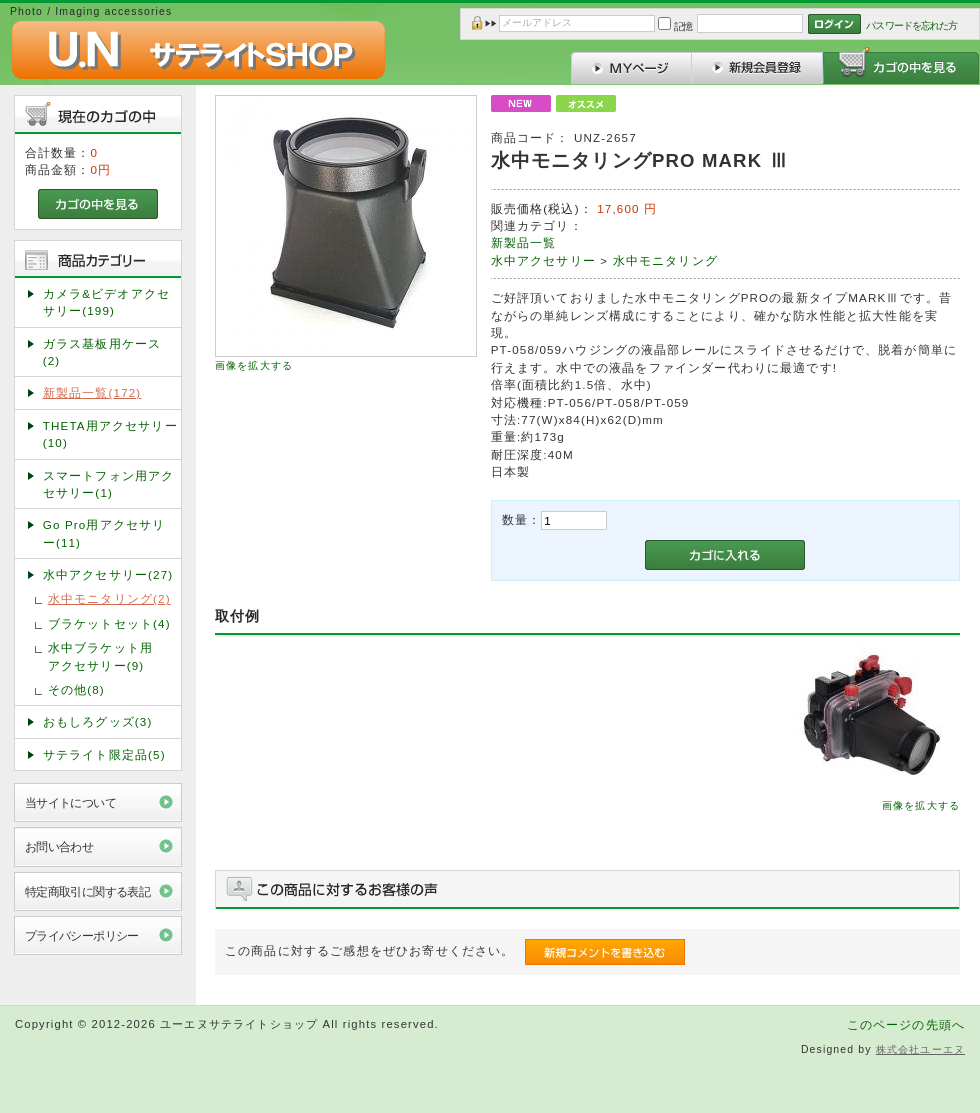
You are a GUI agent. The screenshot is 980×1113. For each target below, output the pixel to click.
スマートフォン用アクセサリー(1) (109, 484)
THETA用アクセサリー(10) (110, 434)
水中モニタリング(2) (109, 598)
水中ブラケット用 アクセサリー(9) (113, 656)
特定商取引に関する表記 (88, 891)
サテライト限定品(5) (104, 754)
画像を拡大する (254, 365)
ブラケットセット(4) (109, 623)
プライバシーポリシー (82, 935)
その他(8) (76, 689)
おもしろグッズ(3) (98, 721)
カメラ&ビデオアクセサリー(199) (106, 302)
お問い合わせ (59, 846)
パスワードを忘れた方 (911, 25)
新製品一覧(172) (92, 392)
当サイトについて (70, 802)
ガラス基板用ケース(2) (102, 352)
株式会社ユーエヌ (920, 1049)
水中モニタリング (665, 260)
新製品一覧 (524, 242)
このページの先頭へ (906, 1024)
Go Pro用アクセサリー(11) (104, 533)
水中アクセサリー (543, 260)
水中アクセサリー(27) (108, 574)
